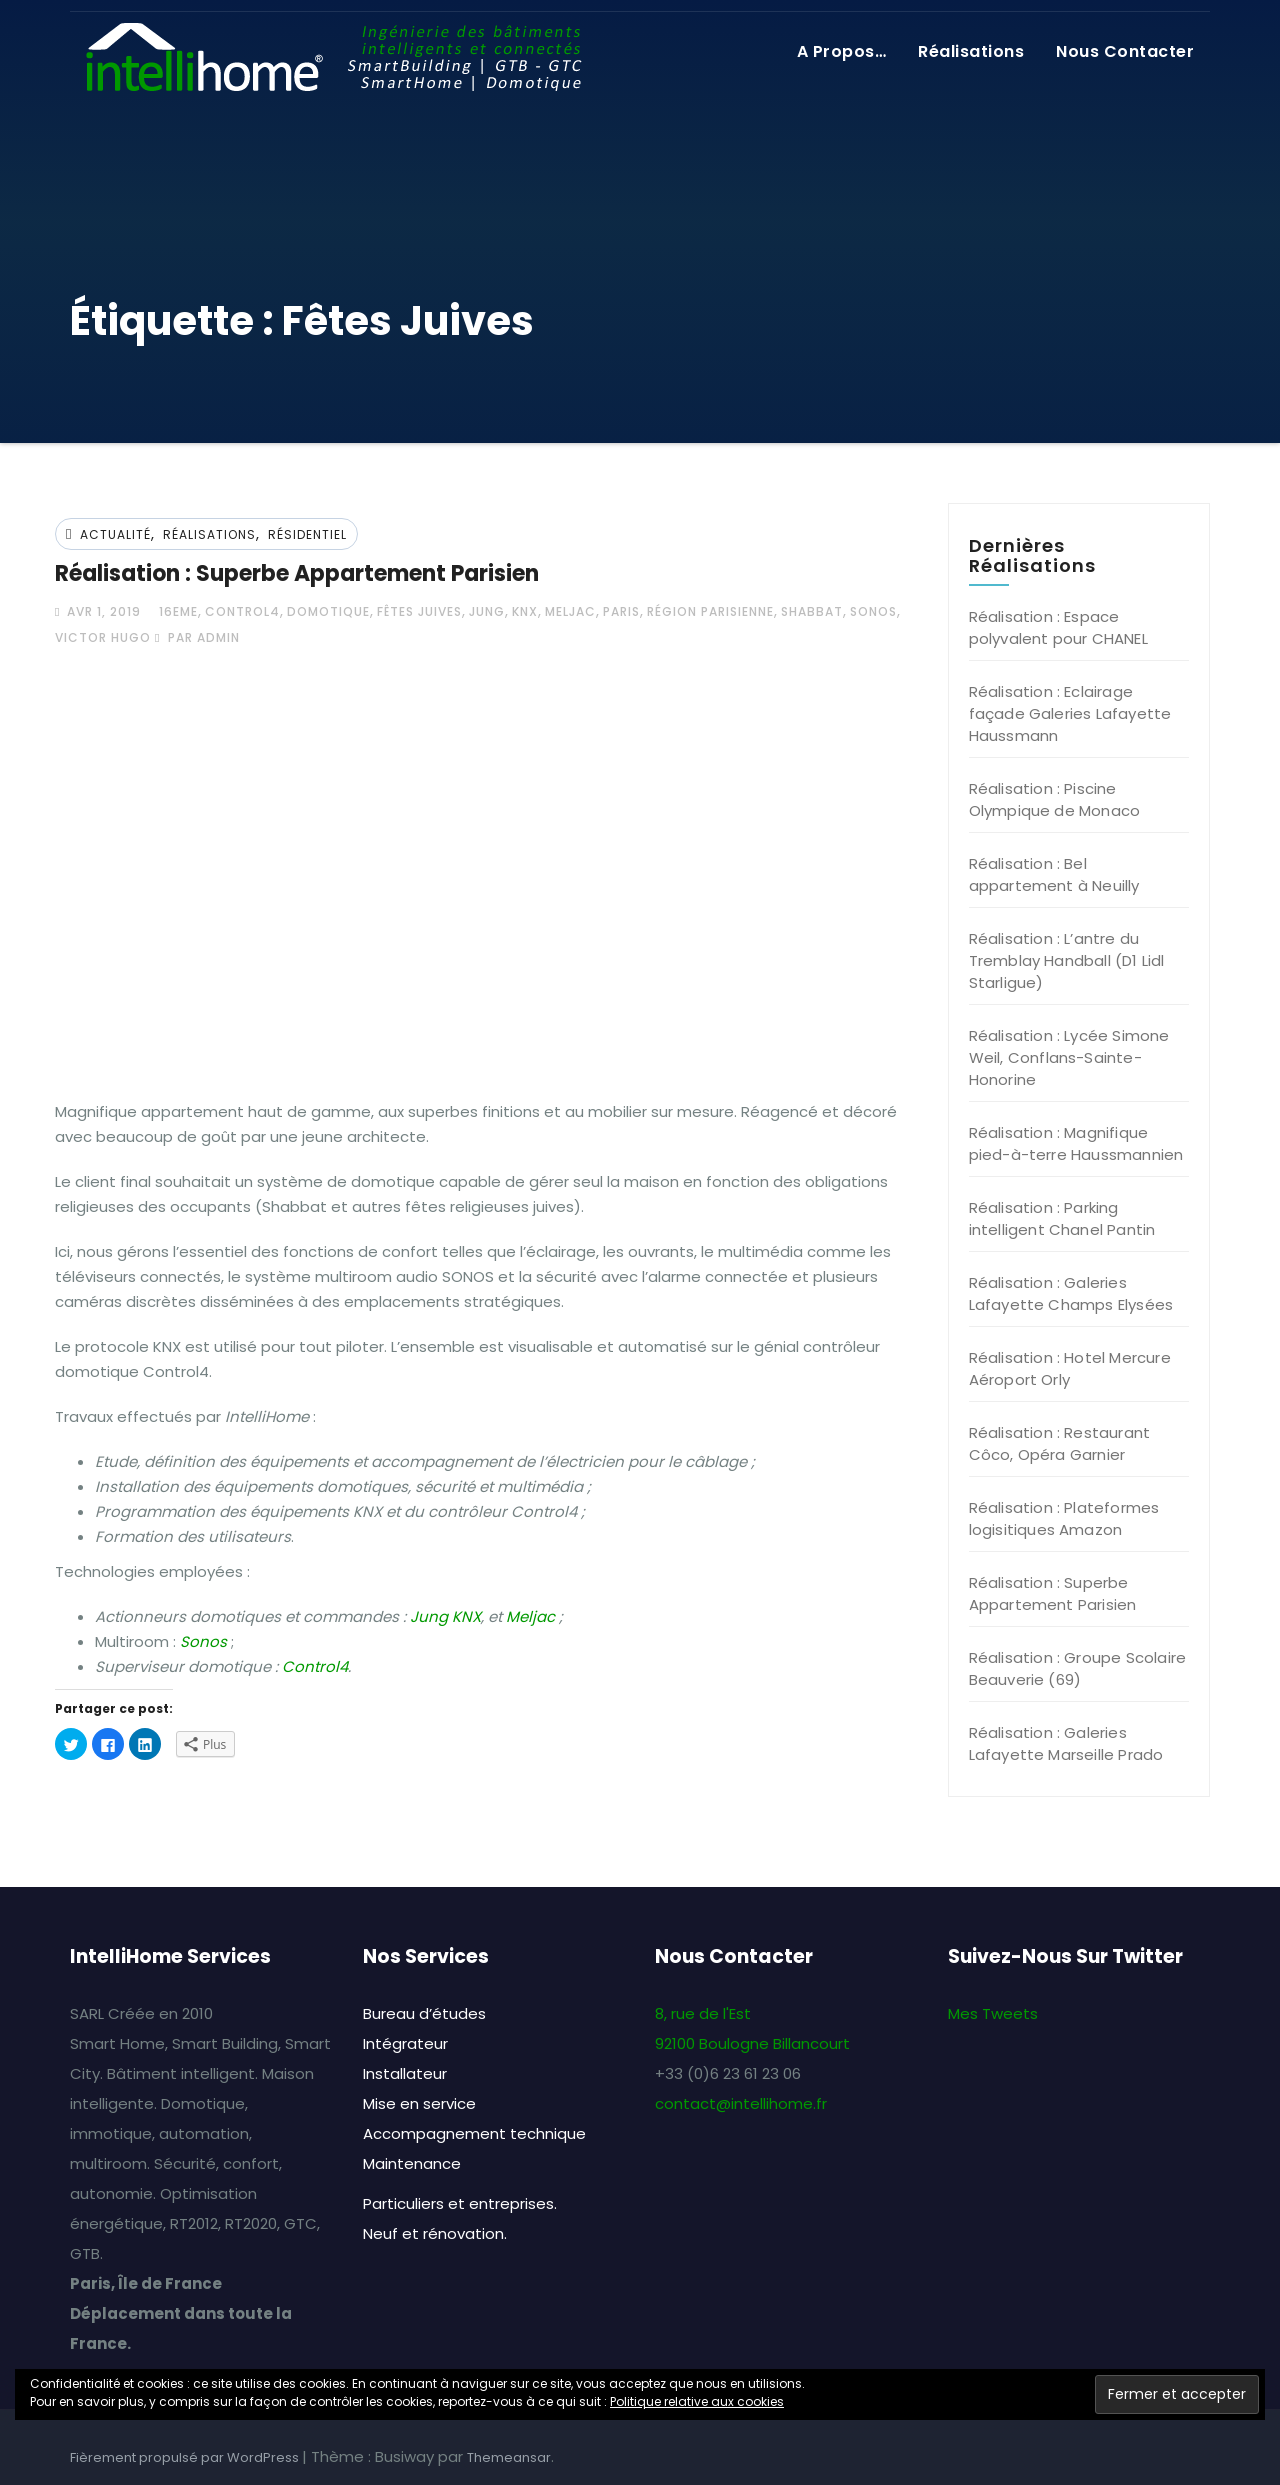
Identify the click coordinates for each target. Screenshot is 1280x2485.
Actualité (115, 534)
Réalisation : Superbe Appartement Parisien (297, 573)
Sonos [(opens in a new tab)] (203, 1641)
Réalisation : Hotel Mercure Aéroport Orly (1070, 1368)
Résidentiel (307, 534)
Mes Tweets (993, 2013)
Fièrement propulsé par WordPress (186, 2457)
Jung (487, 611)
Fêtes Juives (419, 611)
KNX (525, 611)
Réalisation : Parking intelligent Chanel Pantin (1062, 1218)
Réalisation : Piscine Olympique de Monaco (1055, 799)
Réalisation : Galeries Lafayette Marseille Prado (1066, 1743)
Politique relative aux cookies (697, 2401)
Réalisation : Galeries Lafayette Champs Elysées (1071, 1293)
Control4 (242, 611)
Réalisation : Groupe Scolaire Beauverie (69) (1078, 1668)
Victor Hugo (103, 637)
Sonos (873, 611)
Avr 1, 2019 (102, 611)
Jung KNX (445, 1616)
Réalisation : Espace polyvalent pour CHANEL (1058, 627)
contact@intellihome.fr (741, 2103)
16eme (178, 611)
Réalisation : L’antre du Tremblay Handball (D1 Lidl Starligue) (1067, 960)
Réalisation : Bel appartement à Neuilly (1054, 874)
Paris (621, 611)
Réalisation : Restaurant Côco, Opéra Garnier (1060, 1443)
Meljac (570, 611)
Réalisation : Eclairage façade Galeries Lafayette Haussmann (1070, 713)
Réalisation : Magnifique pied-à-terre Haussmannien (1076, 1143)
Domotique (328, 611)
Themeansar (509, 2457)
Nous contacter (1125, 51)
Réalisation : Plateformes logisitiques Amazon (1064, 1518)
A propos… (842, 51)
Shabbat (812, 611)
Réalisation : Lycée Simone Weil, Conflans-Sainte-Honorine (1069, 1057)
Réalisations (971, 51)
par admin (197, 637)
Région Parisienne (710, 611)
